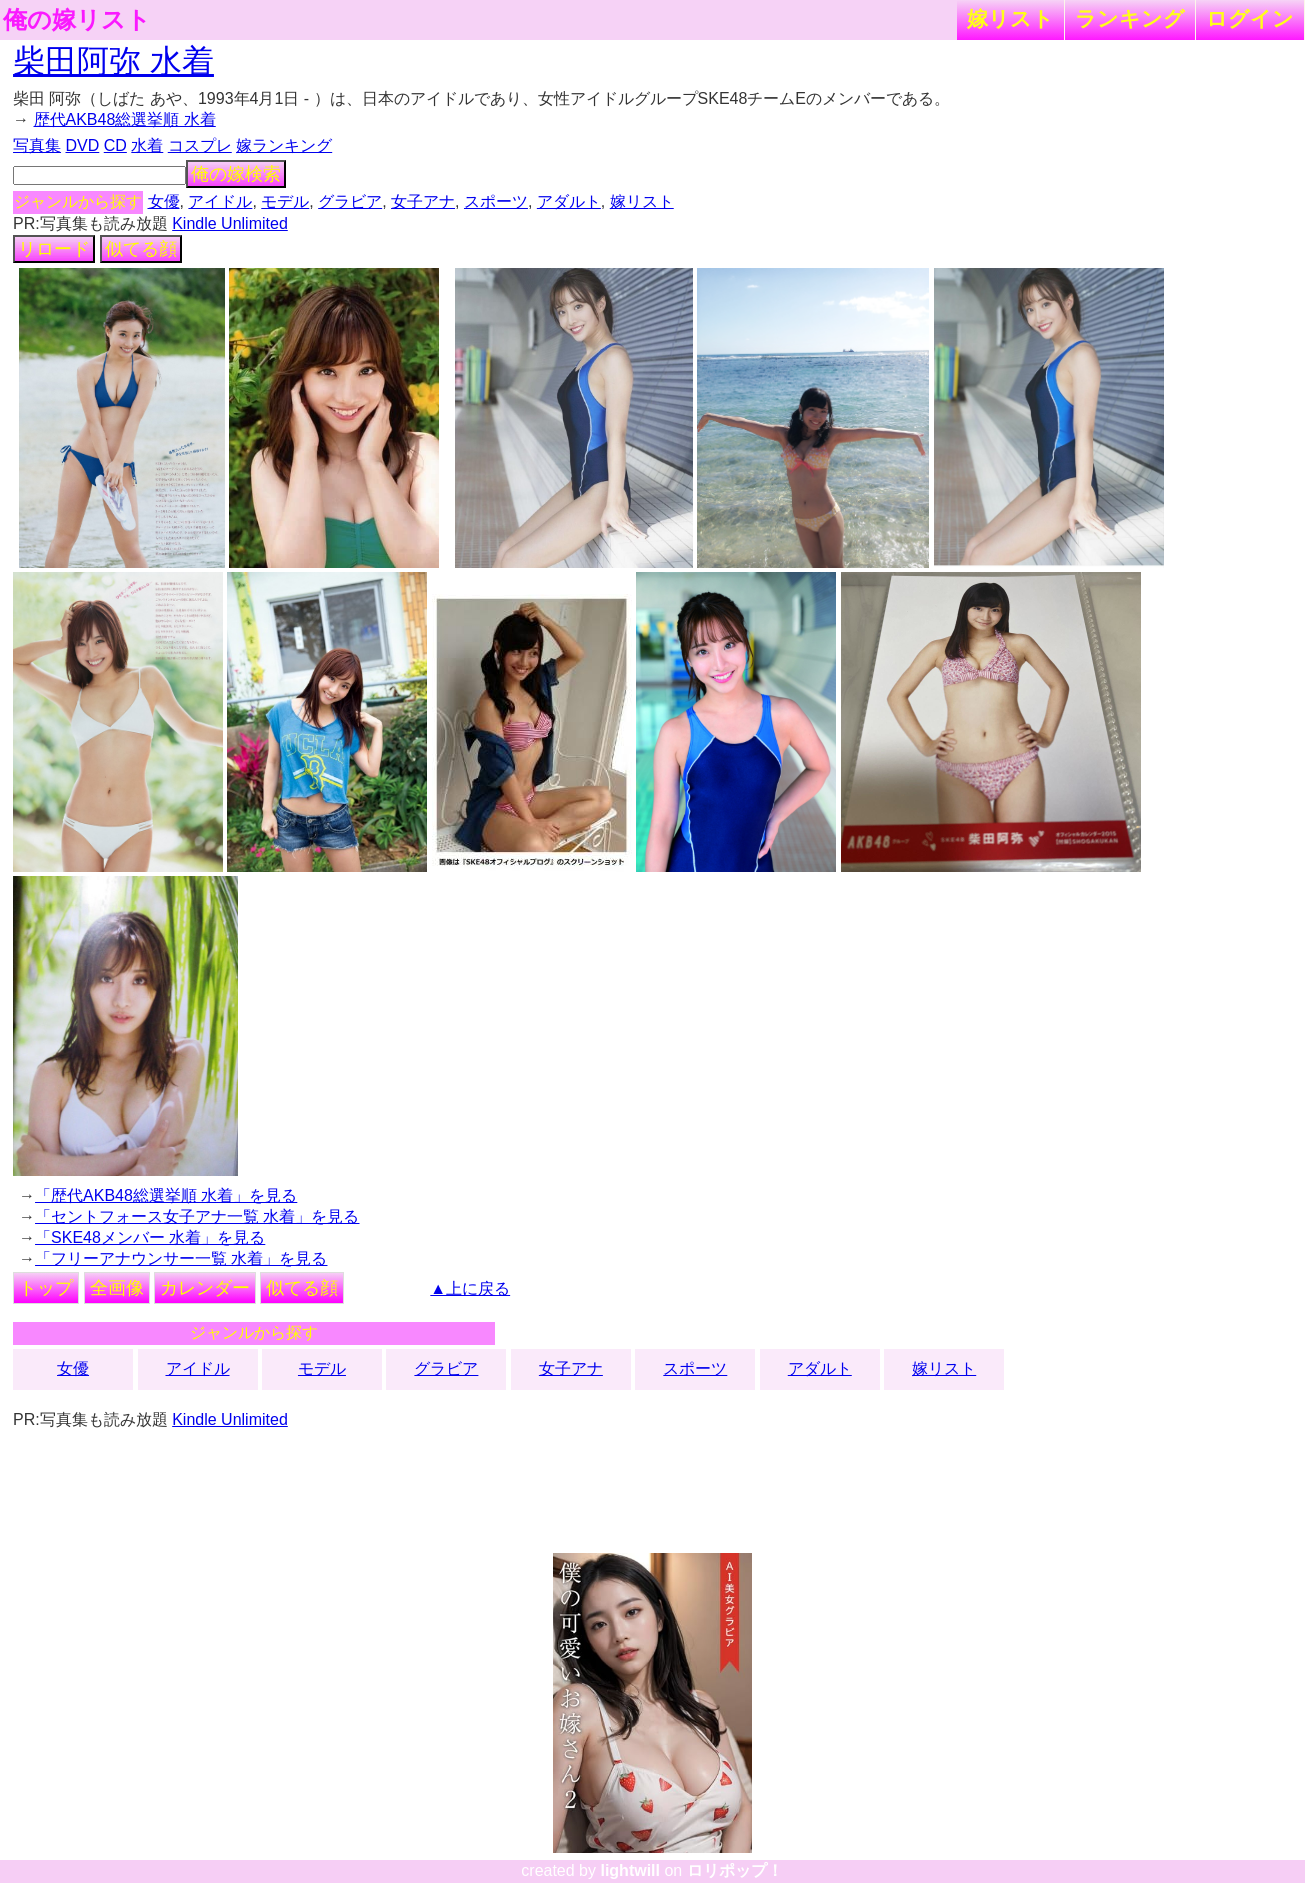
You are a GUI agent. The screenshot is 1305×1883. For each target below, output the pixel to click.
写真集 (37, 145)
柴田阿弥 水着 (113, 61)
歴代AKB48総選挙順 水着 (125, 119)
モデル (285, 201)
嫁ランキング (284, 145)
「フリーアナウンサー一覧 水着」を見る (181, 1258)
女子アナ (423, 201)
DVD (83, 145)
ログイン (1250, 18)
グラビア (350, 201)
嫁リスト (1010, 18)
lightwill (630, 1870)
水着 (147, 145)
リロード (54, 249)
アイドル (220, 201)
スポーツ (496, 201)
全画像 (117, 1288)
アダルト (569, 201)
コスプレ (200, 145)
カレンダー (205, 1288)
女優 (164, 201)
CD (115, 145)
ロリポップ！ (735, 1870)
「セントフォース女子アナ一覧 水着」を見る (197, 1216)
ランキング (1130, 18)
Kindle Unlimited (230, 223)
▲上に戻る (470, 1288)
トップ (46, 1288)
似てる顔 (141, 249)
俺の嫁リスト (77, 20)
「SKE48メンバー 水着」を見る (150, 1237)
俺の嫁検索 (236, 174)
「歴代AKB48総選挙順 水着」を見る (166, 1195)
